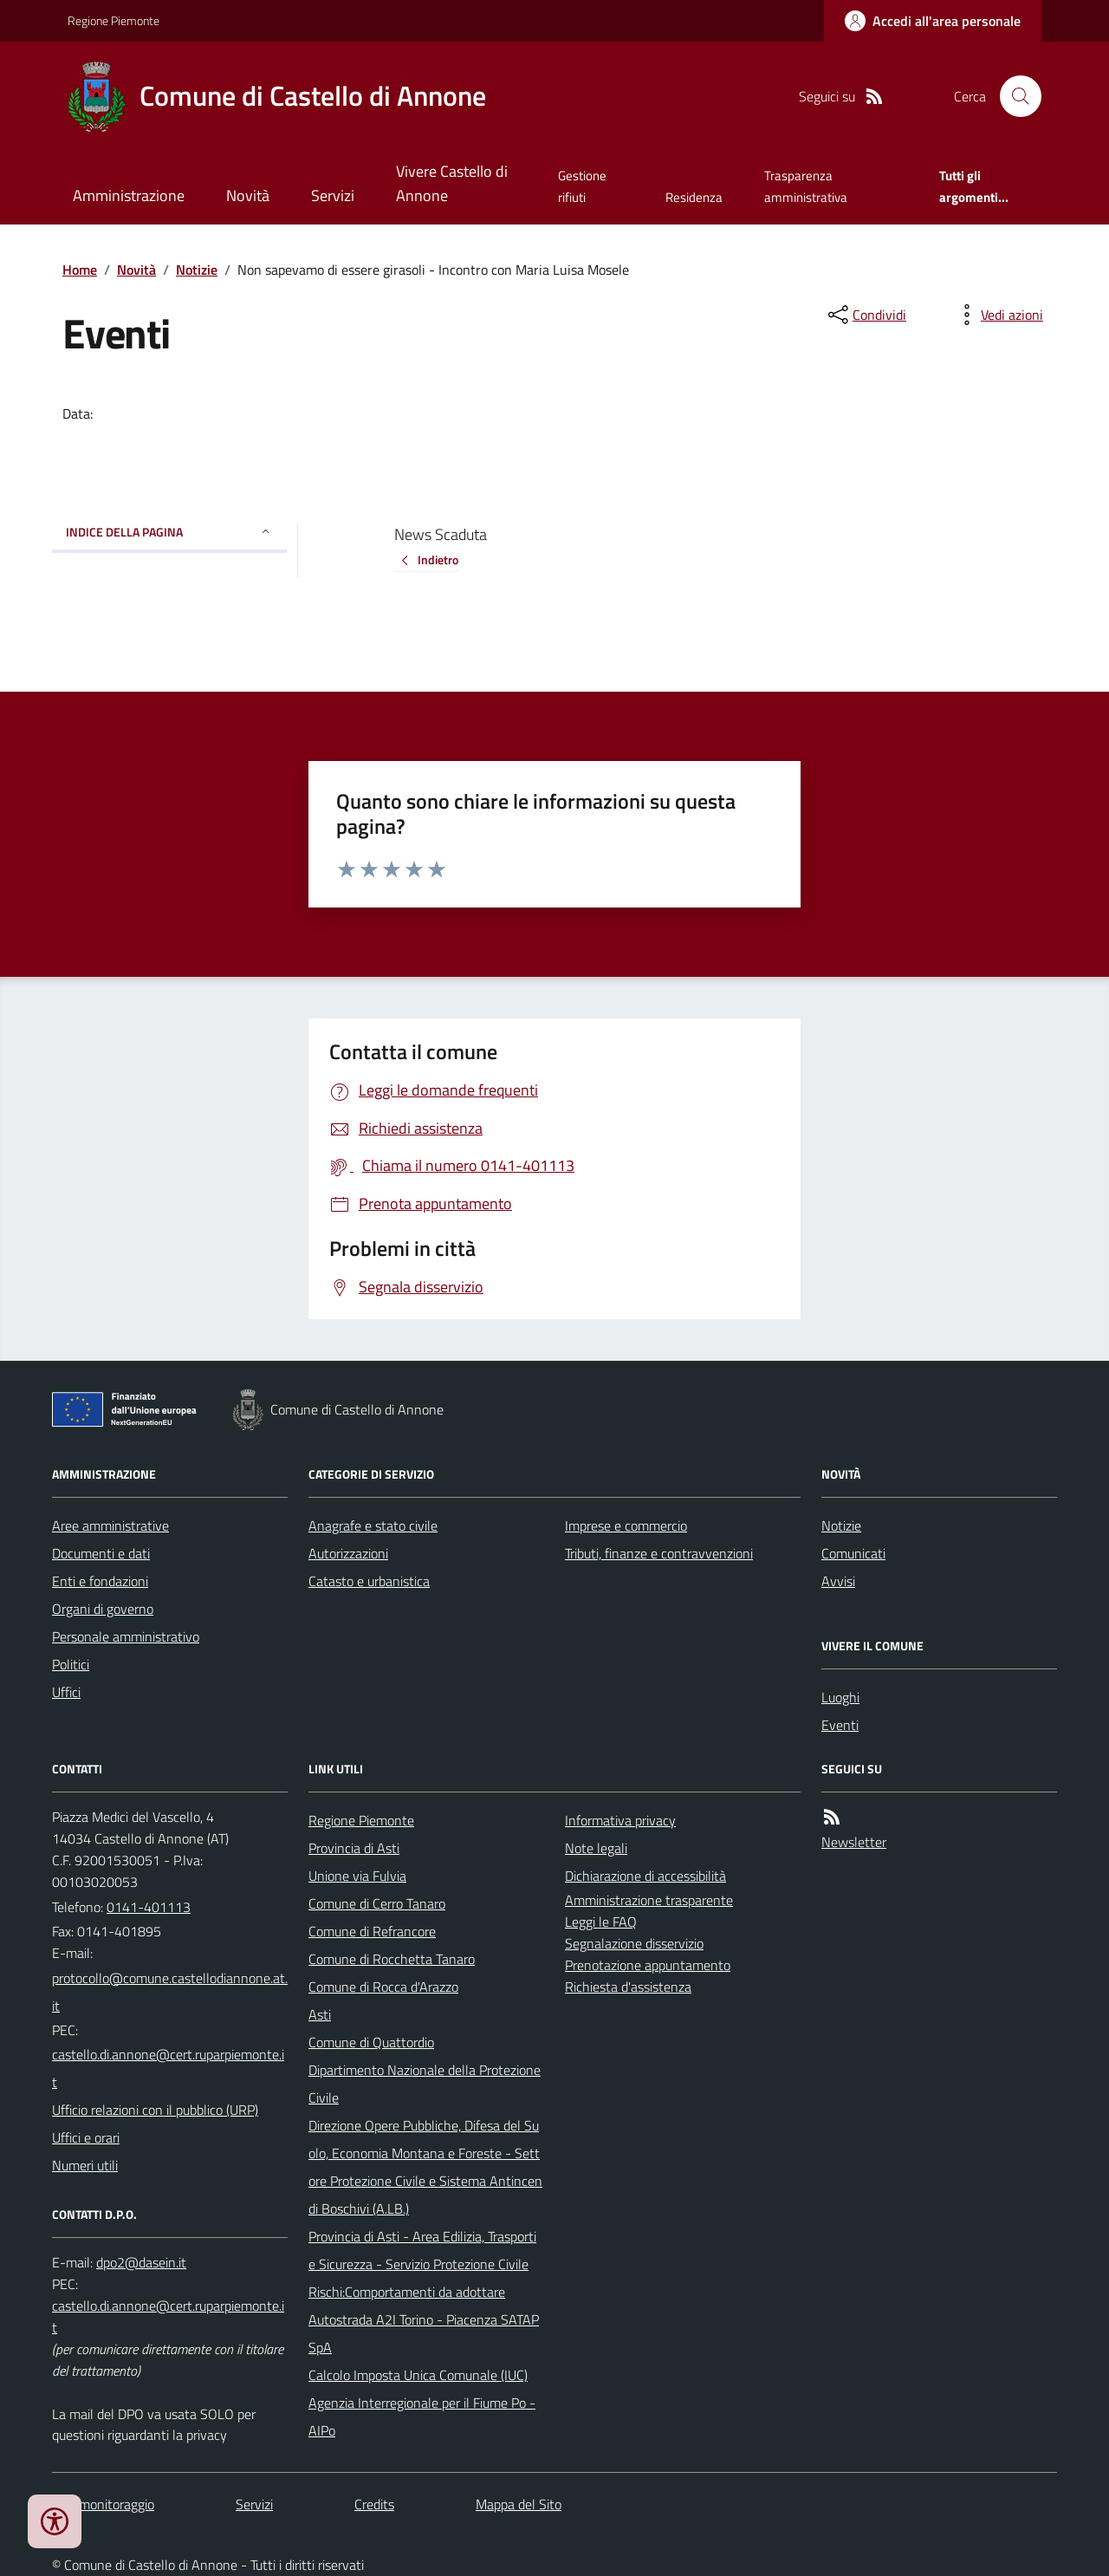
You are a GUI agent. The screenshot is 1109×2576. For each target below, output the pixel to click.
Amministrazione (129, 195)
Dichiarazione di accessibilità (645, 1875)
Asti (319, 2014)
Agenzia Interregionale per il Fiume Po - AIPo (421, 2416)
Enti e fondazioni (100, 1581)
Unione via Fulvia (357, 1875)
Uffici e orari (86, 2137)
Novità (247, 195)
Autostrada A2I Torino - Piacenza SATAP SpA (423, 2333)
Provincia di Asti (353, 1848)
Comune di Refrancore (372, 1931)
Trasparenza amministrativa (805, 186)
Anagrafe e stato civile (373, 1525)
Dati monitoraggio (103, 2504)
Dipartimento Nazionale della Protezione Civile (424, 2083)
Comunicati (853, 1553)
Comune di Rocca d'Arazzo (383, 1986)
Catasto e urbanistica (369, 1581)
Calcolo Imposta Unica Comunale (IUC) (418, 2375)
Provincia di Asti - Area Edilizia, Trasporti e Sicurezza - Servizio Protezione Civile (422, 2250)
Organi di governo (102, 1608)
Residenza (694, 197)
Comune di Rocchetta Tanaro (391, 1958)
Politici (70, 1664)
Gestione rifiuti (582, 186)
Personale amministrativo (125, 1636)
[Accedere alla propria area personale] (932, 21)
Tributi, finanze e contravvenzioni (659, 1553)
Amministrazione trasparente (649, 1900)
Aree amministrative (110, 1525)
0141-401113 (149, 1906)
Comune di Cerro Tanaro (376, 1903)
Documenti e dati (101, 1553)
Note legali (596, 1848)
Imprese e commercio (626, 1525)
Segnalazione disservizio (634, 1943)
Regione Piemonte (113, 20)
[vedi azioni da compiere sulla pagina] (998, 315)
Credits (374, 2504)
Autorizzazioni (348, 1553)
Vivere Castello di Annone (452, 183)
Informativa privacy (620, 1820)
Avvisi (838, 1581)
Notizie (196, 269)
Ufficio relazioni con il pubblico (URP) (155, 2109)
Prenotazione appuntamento (647, 1965)
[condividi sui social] (865, 315)
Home (79, 269)
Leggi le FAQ (601, 1921)
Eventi (840, 1724)
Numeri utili (85, 2165)
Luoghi (840, 1697)
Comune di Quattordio (371, 2042)
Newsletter (853, 1841)
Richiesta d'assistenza (628, 1986)
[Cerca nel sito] (1013, 96)
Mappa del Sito (518, 2504)
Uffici (66, 1692)
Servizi (332, 195)
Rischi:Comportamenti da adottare (406, 2291)
